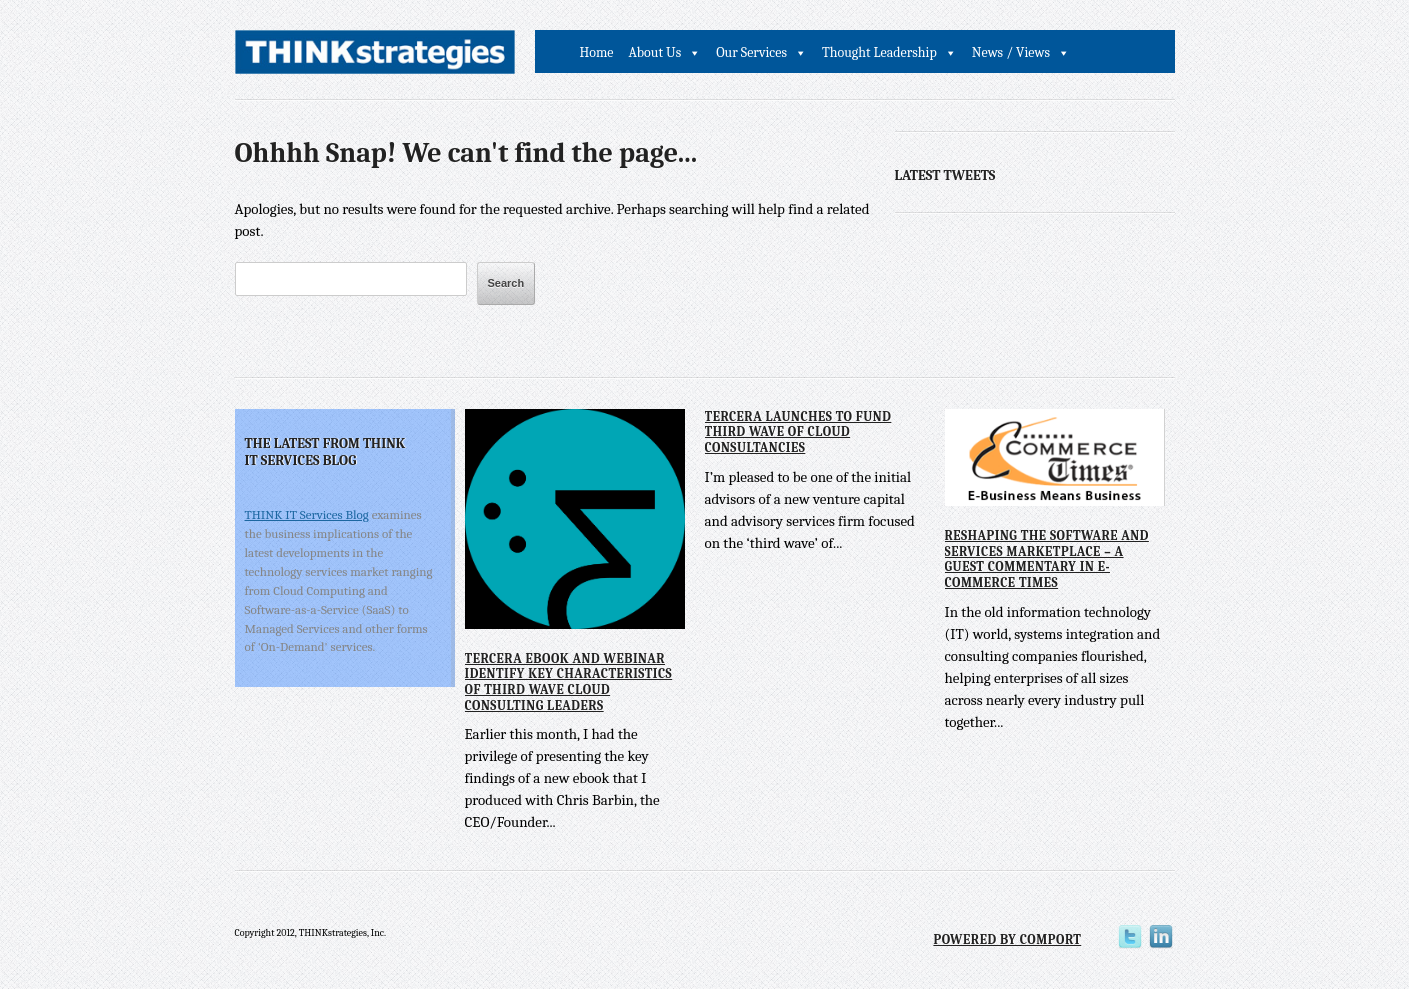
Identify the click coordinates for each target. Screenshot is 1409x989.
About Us (655, 52)
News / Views (1011, 52)
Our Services (751, 52)
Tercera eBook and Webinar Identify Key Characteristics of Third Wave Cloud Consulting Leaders (569, 682)
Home (597, 52)
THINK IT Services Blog (307, 514)
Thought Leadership (879, 52)
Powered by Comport (1007, 939)
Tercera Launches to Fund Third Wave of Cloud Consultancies (798, 432)
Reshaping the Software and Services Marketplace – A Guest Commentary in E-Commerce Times (1047, 559)
